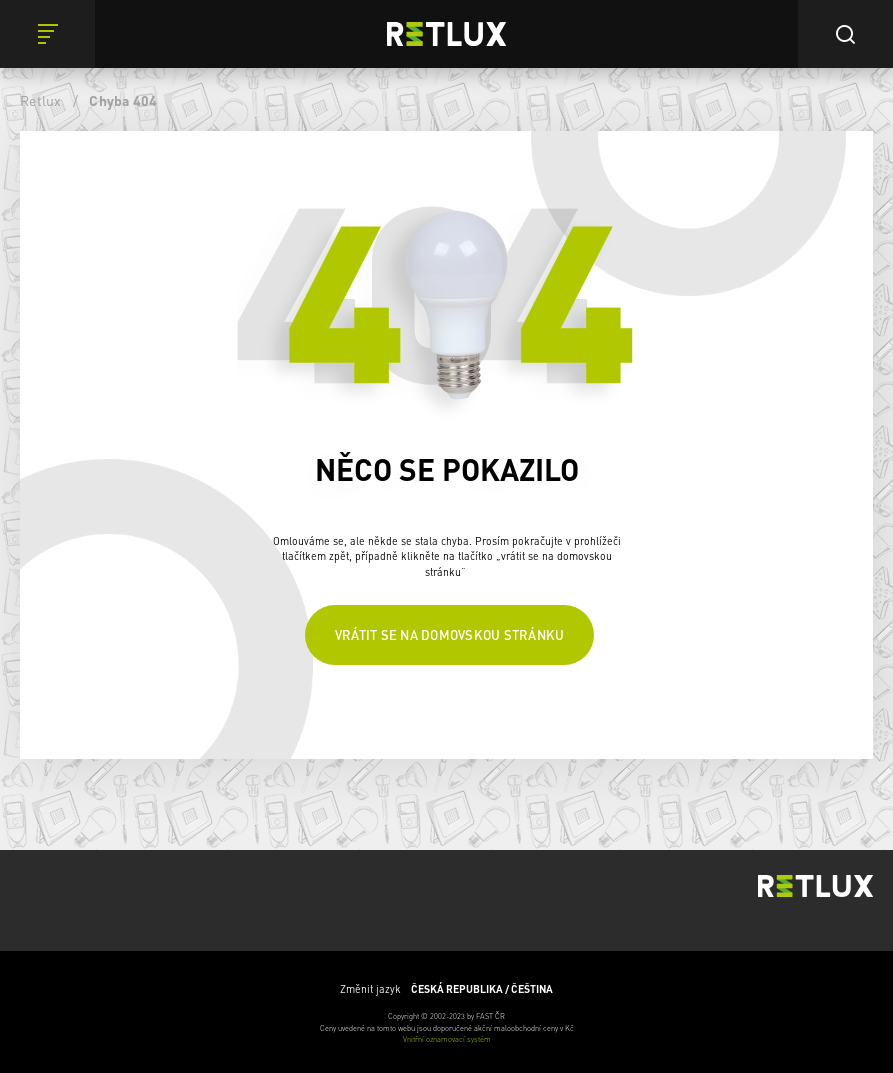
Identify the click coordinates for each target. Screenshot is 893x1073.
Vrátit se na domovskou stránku (450, 634)
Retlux (41, 100)
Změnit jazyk (446, 989)
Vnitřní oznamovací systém (447, 1039)
